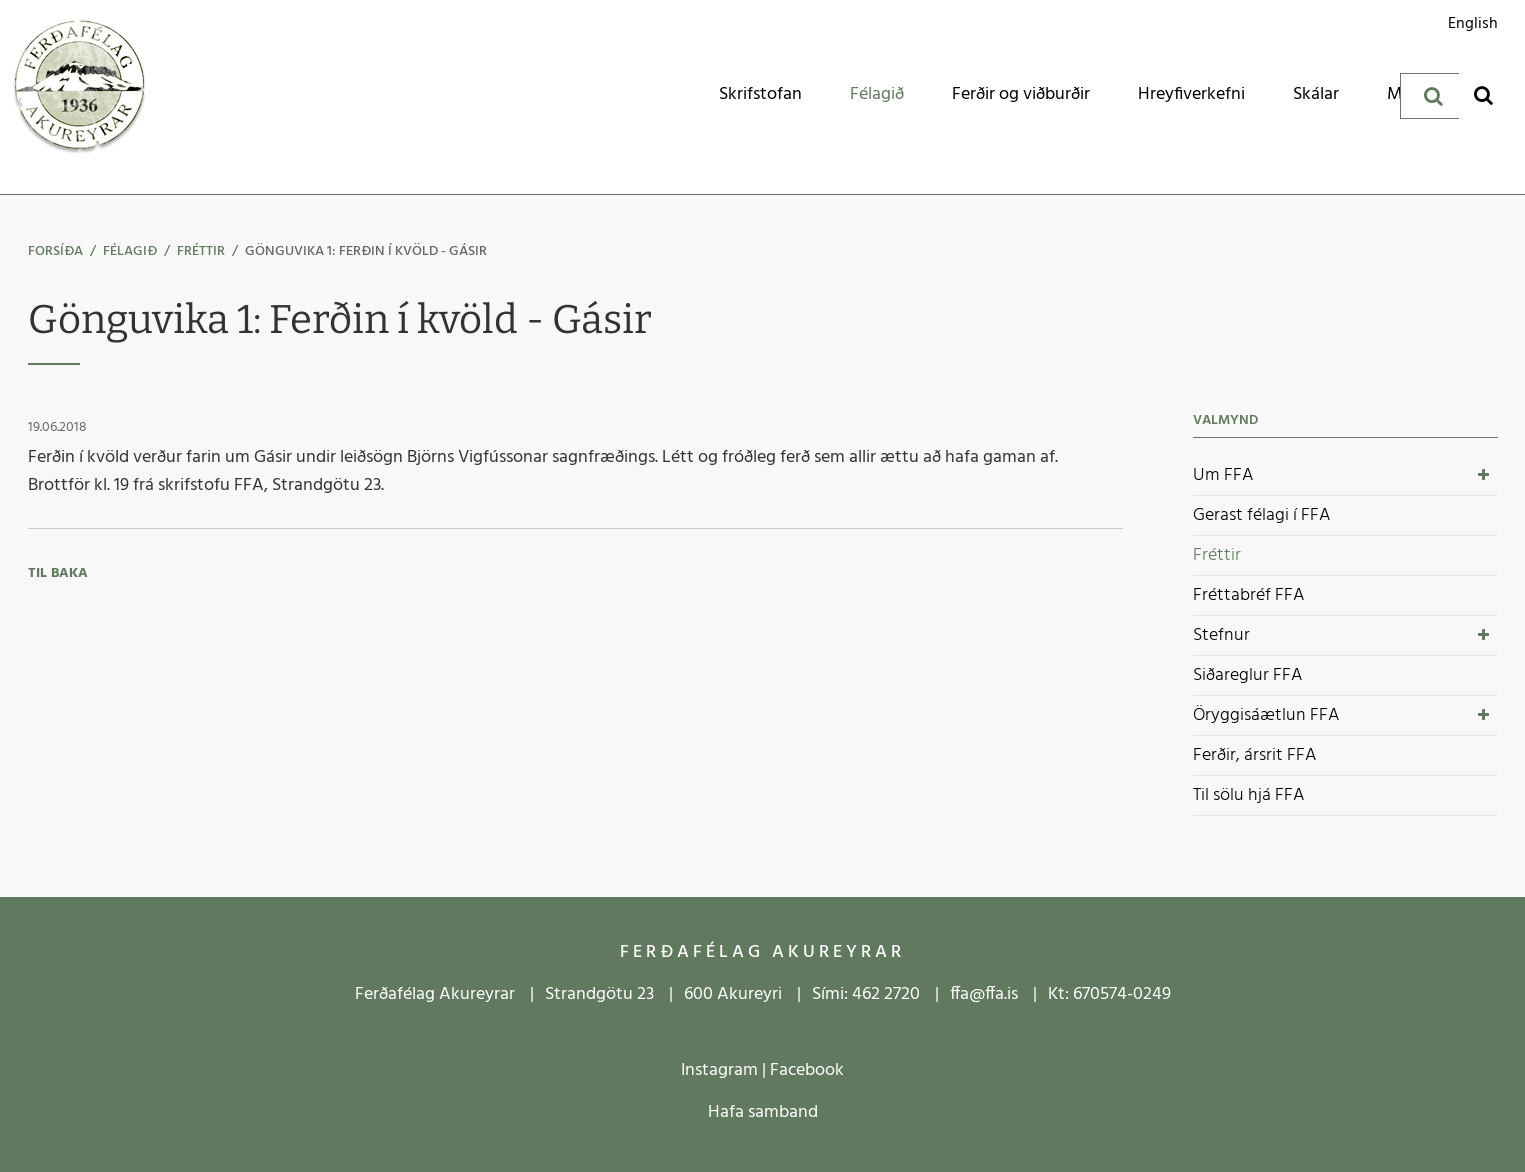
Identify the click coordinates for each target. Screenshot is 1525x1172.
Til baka (58, 573)
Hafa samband (763, 1112)
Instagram (719, 1070)
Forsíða (55, 251)
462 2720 (886, 994)
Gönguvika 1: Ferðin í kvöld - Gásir (366, 251)
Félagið (130, 251)
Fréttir (201, 251)
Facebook (807, 1070)
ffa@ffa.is (984, 994)
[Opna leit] (1483, 94)
